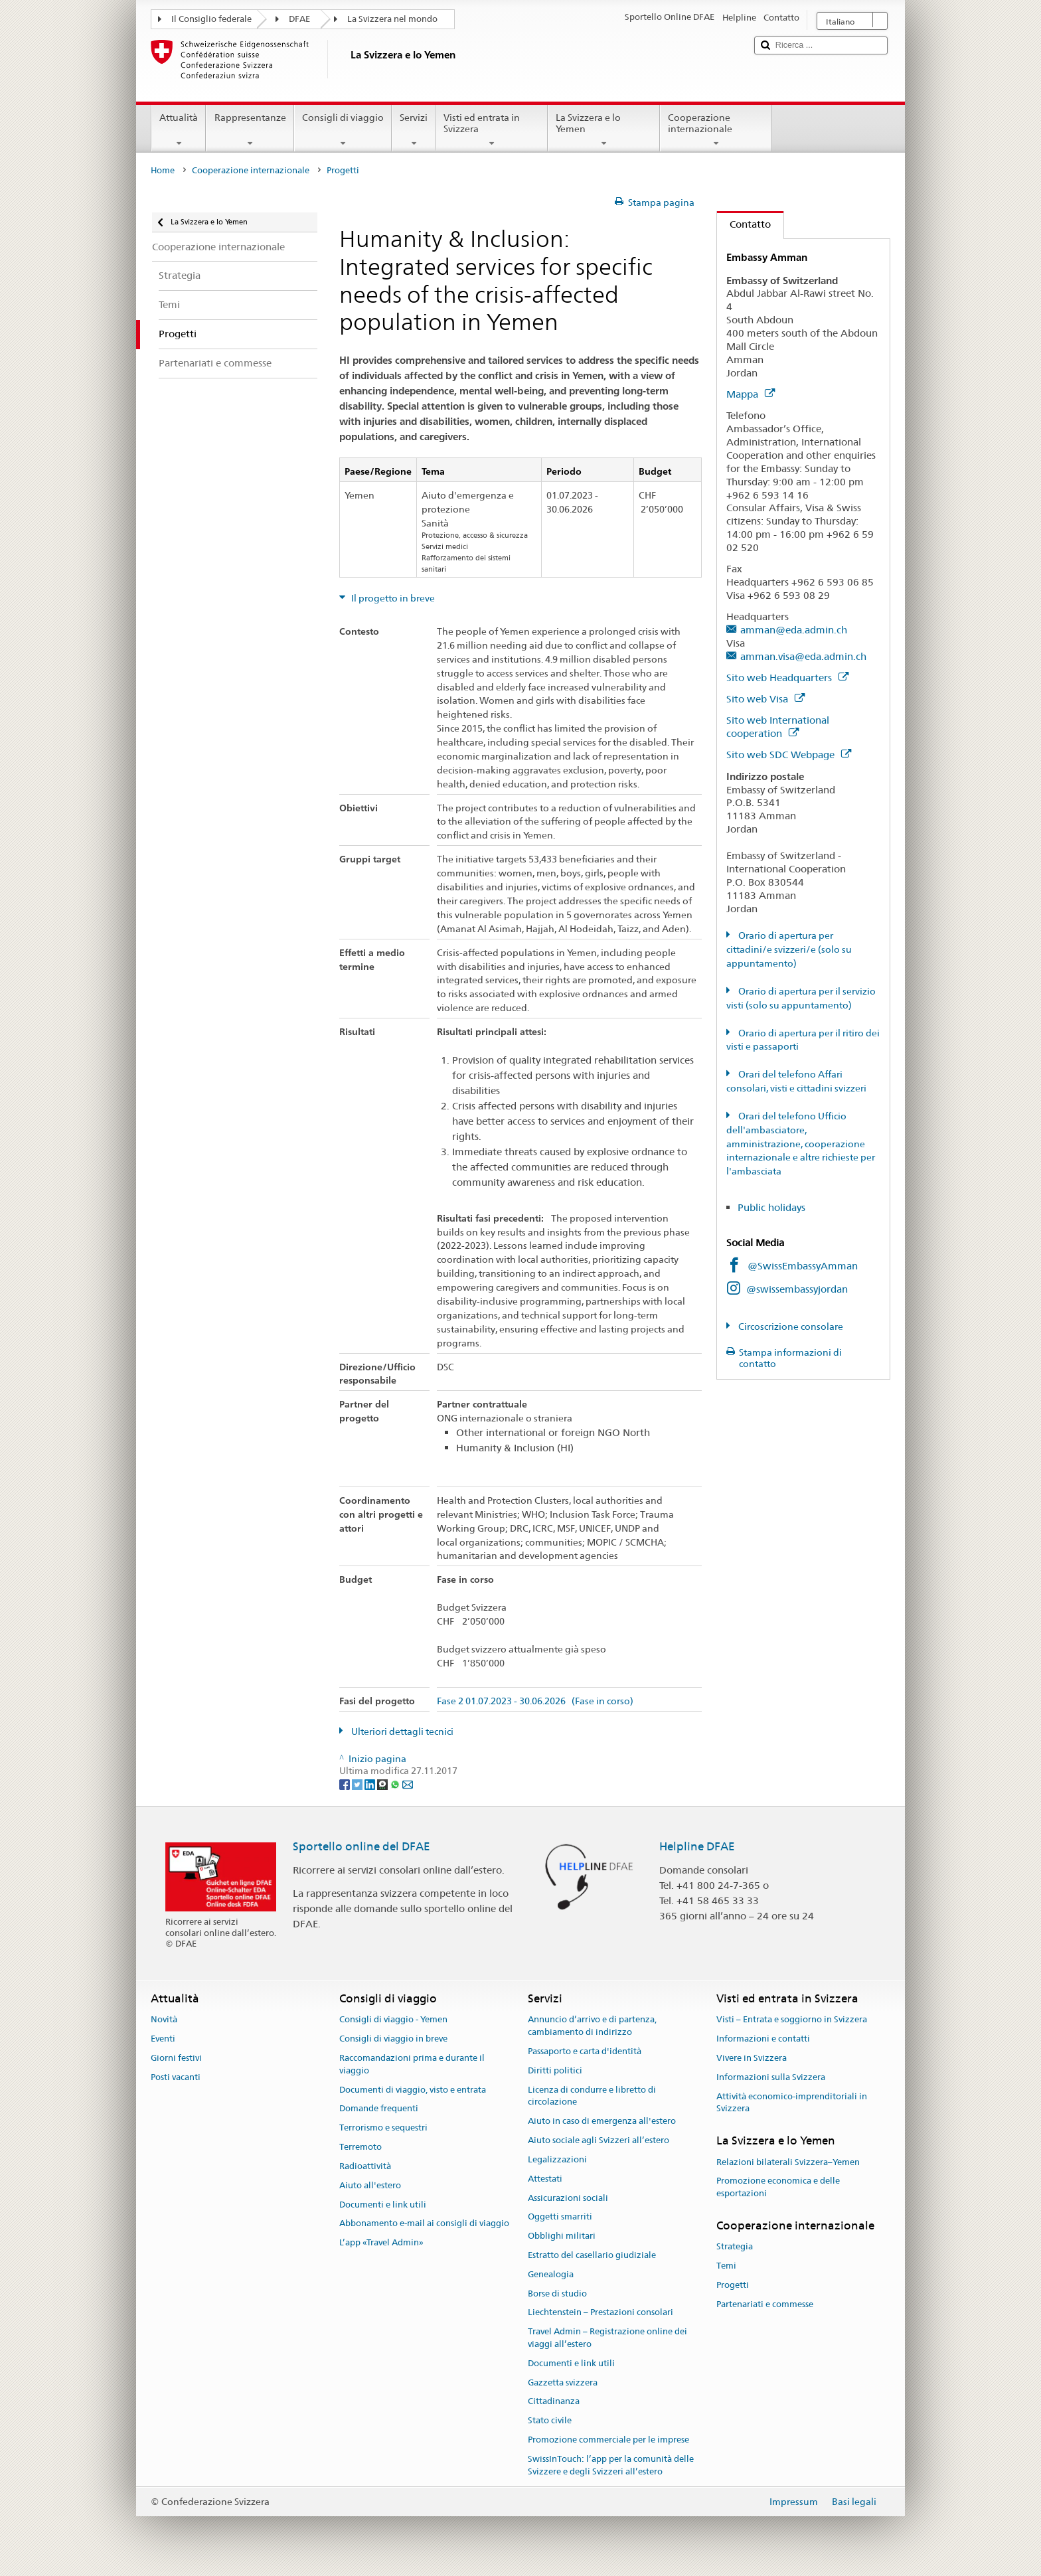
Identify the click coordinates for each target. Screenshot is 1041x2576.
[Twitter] (358, 1783)
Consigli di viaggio (343, 130)
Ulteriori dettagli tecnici (401, 1731)
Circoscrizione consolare (789, 1326)
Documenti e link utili (382, 2205)
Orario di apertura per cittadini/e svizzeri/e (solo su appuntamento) (789, 949)
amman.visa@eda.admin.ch (803, 656)
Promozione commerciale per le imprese (608, 2440)
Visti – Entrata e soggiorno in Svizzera (791, 2020)
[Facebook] (345, 1783)
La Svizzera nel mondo (392, 19)
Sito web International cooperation (777, 727)
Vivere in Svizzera (751, 2058)
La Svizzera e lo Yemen (603, 130)
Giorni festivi (176, 2058)
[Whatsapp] (396, 1783)
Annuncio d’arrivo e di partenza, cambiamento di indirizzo (592, 2026)
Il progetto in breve (392, 598)
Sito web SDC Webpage (788, 754)
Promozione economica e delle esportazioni (778, 2187)
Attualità (178, 130)
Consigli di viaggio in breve (393, 2039)
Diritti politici (555, 2070)
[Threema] (383, 1783)
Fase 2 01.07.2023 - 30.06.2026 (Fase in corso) (535, 1701)
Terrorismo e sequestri (383, 2128)
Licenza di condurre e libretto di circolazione (592, 2096)
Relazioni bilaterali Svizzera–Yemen (788, 2162)
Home (163, 170)
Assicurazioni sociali (568, 2198)
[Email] (407, 1783)
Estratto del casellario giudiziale (592, 2255)
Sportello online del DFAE (361, 1846)
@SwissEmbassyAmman (803, 1265)
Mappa (750, 394)
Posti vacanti (175, 2077)
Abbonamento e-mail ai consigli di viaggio (424, 2224)
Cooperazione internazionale (716, 130)
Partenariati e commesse (764, 2304)
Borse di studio (557, 2293)
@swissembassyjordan (797, 1289)
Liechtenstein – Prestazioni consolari (600, 2313)
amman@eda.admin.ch (793, 629)
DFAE (299, 19)
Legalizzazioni (557, 2159)
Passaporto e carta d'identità (584, 2051)
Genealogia (551, 2274)
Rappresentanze (249, 130)
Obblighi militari (562, 2236)
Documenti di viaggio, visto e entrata (412, 2090)
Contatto (744, 224)
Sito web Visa (765, 698)
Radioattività (365, 2166)
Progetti (732, 2285)
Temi (726, 2266)
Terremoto (360, 2147)
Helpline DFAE (697, 1846)
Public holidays (773, 1207)
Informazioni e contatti (763, 2039)
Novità (164, 2020)
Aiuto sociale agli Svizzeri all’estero (598, 2140)
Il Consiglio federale (211, 19)
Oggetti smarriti (560, 2217)
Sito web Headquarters (787, 677)
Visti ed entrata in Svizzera (491, 130)
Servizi (413, 130)
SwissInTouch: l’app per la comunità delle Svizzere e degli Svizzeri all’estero (611, 2465)
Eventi (163, 2039)
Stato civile (550, 2420)
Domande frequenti (378, 2109)
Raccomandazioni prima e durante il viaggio (412, 2064)
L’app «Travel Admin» (381, 2242)
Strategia (734, 2246)
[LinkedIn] (370, 1783)
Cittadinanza (554, 2402)
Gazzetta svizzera (563, 2382)
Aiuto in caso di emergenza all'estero (602, 2122)
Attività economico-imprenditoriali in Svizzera (791, 2102)
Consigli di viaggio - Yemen (393, 2020)
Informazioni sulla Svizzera (770, 2077)
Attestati (545, 2179)
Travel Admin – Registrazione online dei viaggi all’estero (607, 2337)
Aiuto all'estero (370, 2185)
